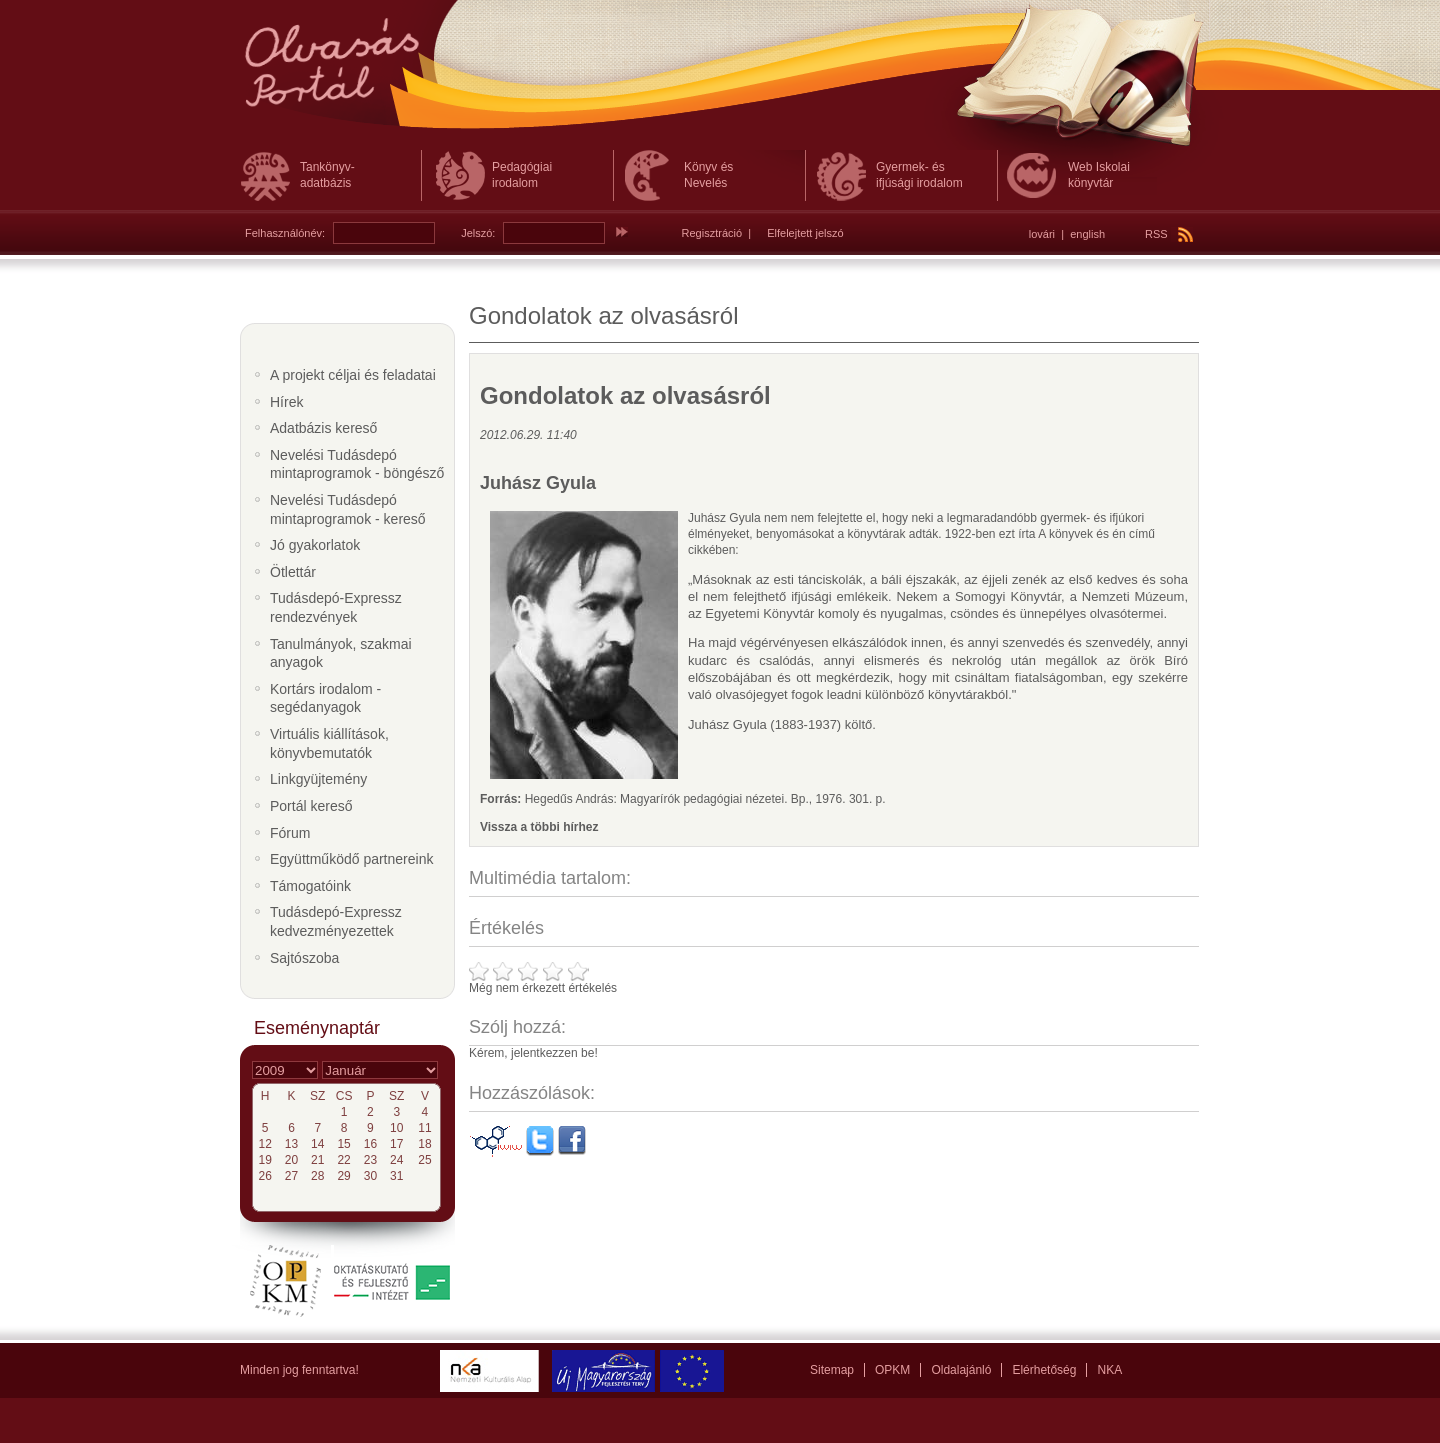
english (1087, 234)
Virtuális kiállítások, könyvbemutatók (329, 743)
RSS (1169, 234)
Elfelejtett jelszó (805, 233)
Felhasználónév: (285, 233)
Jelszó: (478, 233)
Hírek (286, 402)
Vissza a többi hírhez (539, 827)
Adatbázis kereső (323, 428)
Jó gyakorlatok (315, 545)
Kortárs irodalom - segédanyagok (325, 698)
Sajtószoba (304, 958)
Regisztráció (712, 233)
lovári (1042, 234)
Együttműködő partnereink (351, 859)
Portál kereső (311, 806)
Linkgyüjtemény (318, 779)
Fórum (290, 833)
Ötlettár (293, 572)
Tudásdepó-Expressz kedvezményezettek (336, 921)
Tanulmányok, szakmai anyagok (341, 653)
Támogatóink (310, 886)
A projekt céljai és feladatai (353, 375)
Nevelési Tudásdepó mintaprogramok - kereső (348, 509)
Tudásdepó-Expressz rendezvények (336, 607)
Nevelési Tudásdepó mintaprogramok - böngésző (357, 464)
